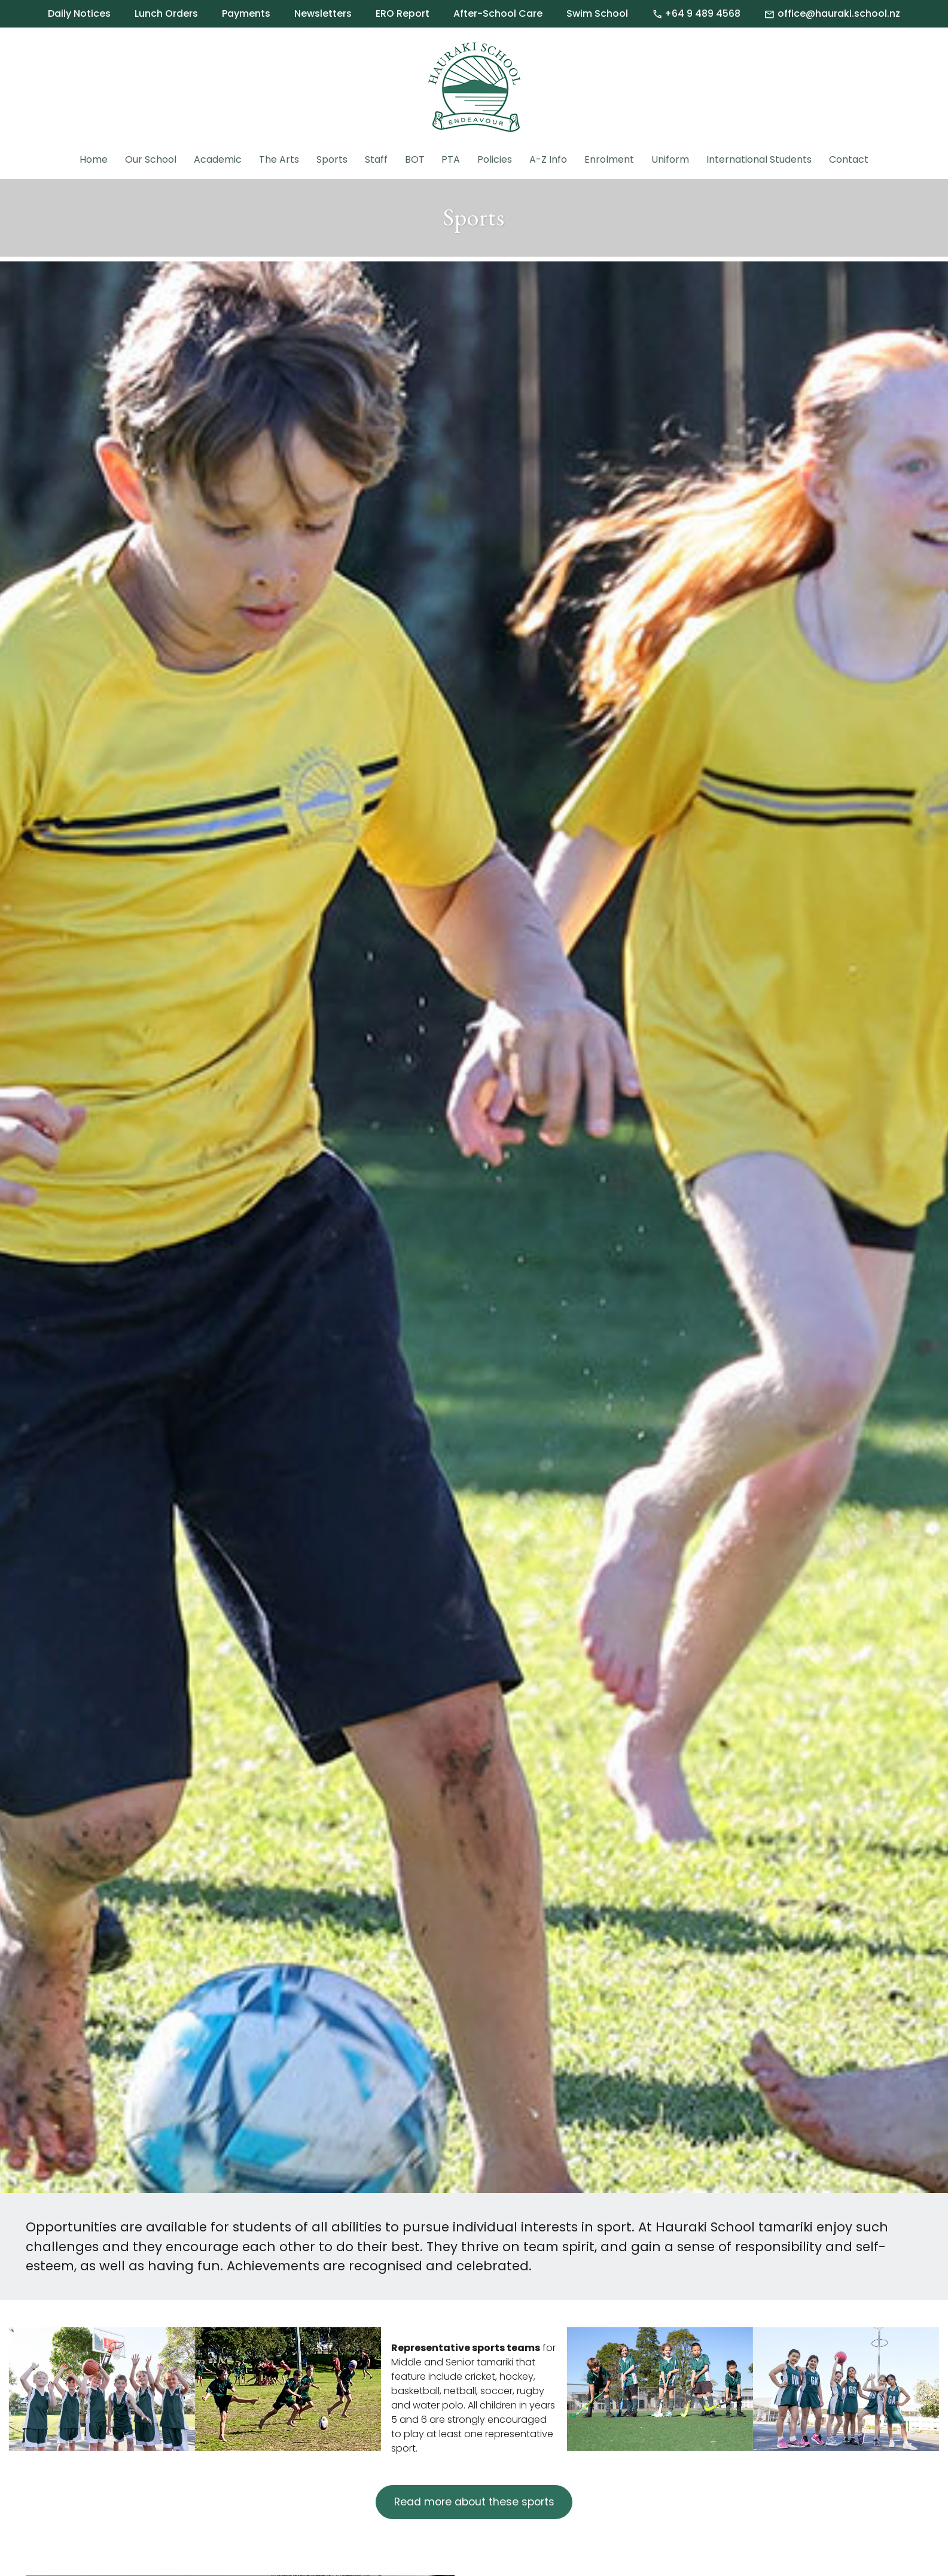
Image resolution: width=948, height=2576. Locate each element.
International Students (759, 159)
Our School (150, 159)
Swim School (597, 13)
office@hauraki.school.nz (832, 14)
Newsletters (323, 13)
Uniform (670, 159)
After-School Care (497, 13)
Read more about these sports (474, 2502)
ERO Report (402, 13)
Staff (376, 159)
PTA (450, 159)
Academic (218, 159)
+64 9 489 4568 (696, 14)
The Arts (279, 159)
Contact (848, 159)
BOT (415, 159)
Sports (332, 159)
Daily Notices (79, 13)
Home (94, 159)
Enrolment (609, 159)
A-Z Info (548, 159)
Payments (246, 13)
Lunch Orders (166, 13)
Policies (494, 159)
